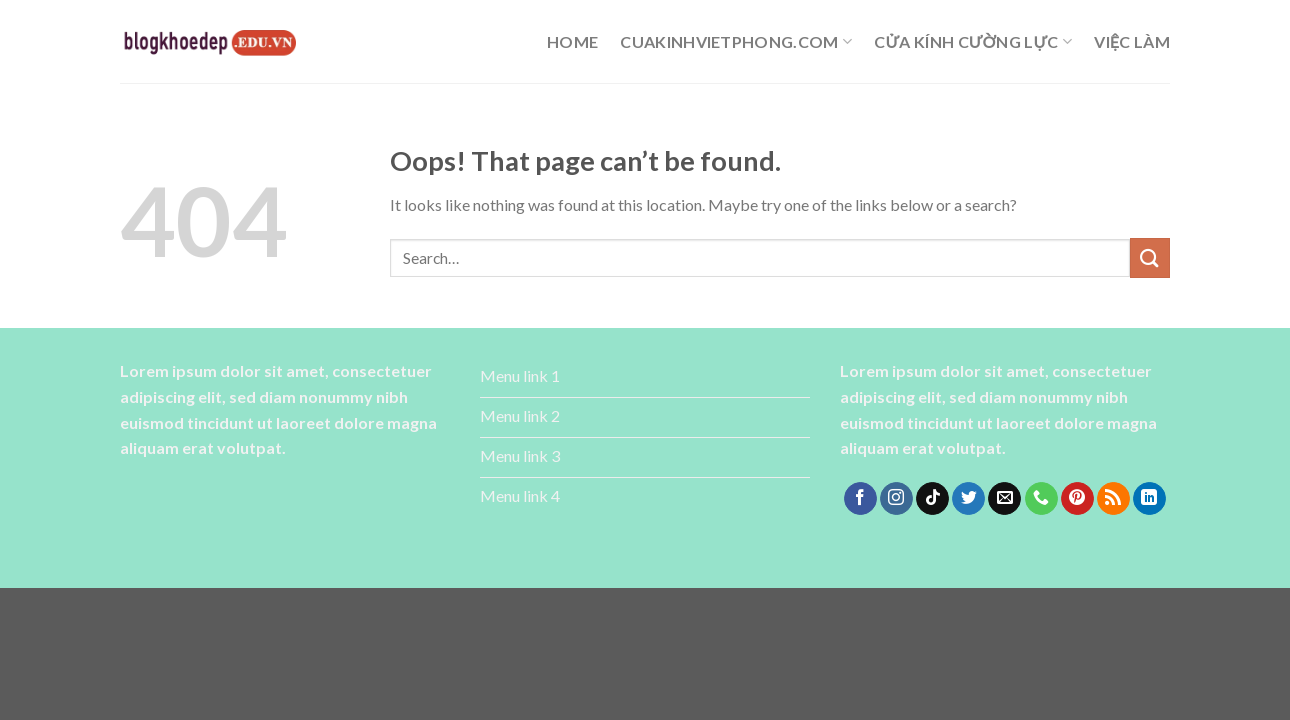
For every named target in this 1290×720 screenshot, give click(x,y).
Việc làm (1132, 41)
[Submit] (1150, 257)
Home (572, 41)
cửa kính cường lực (973, 42)
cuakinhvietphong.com (736, 42)
